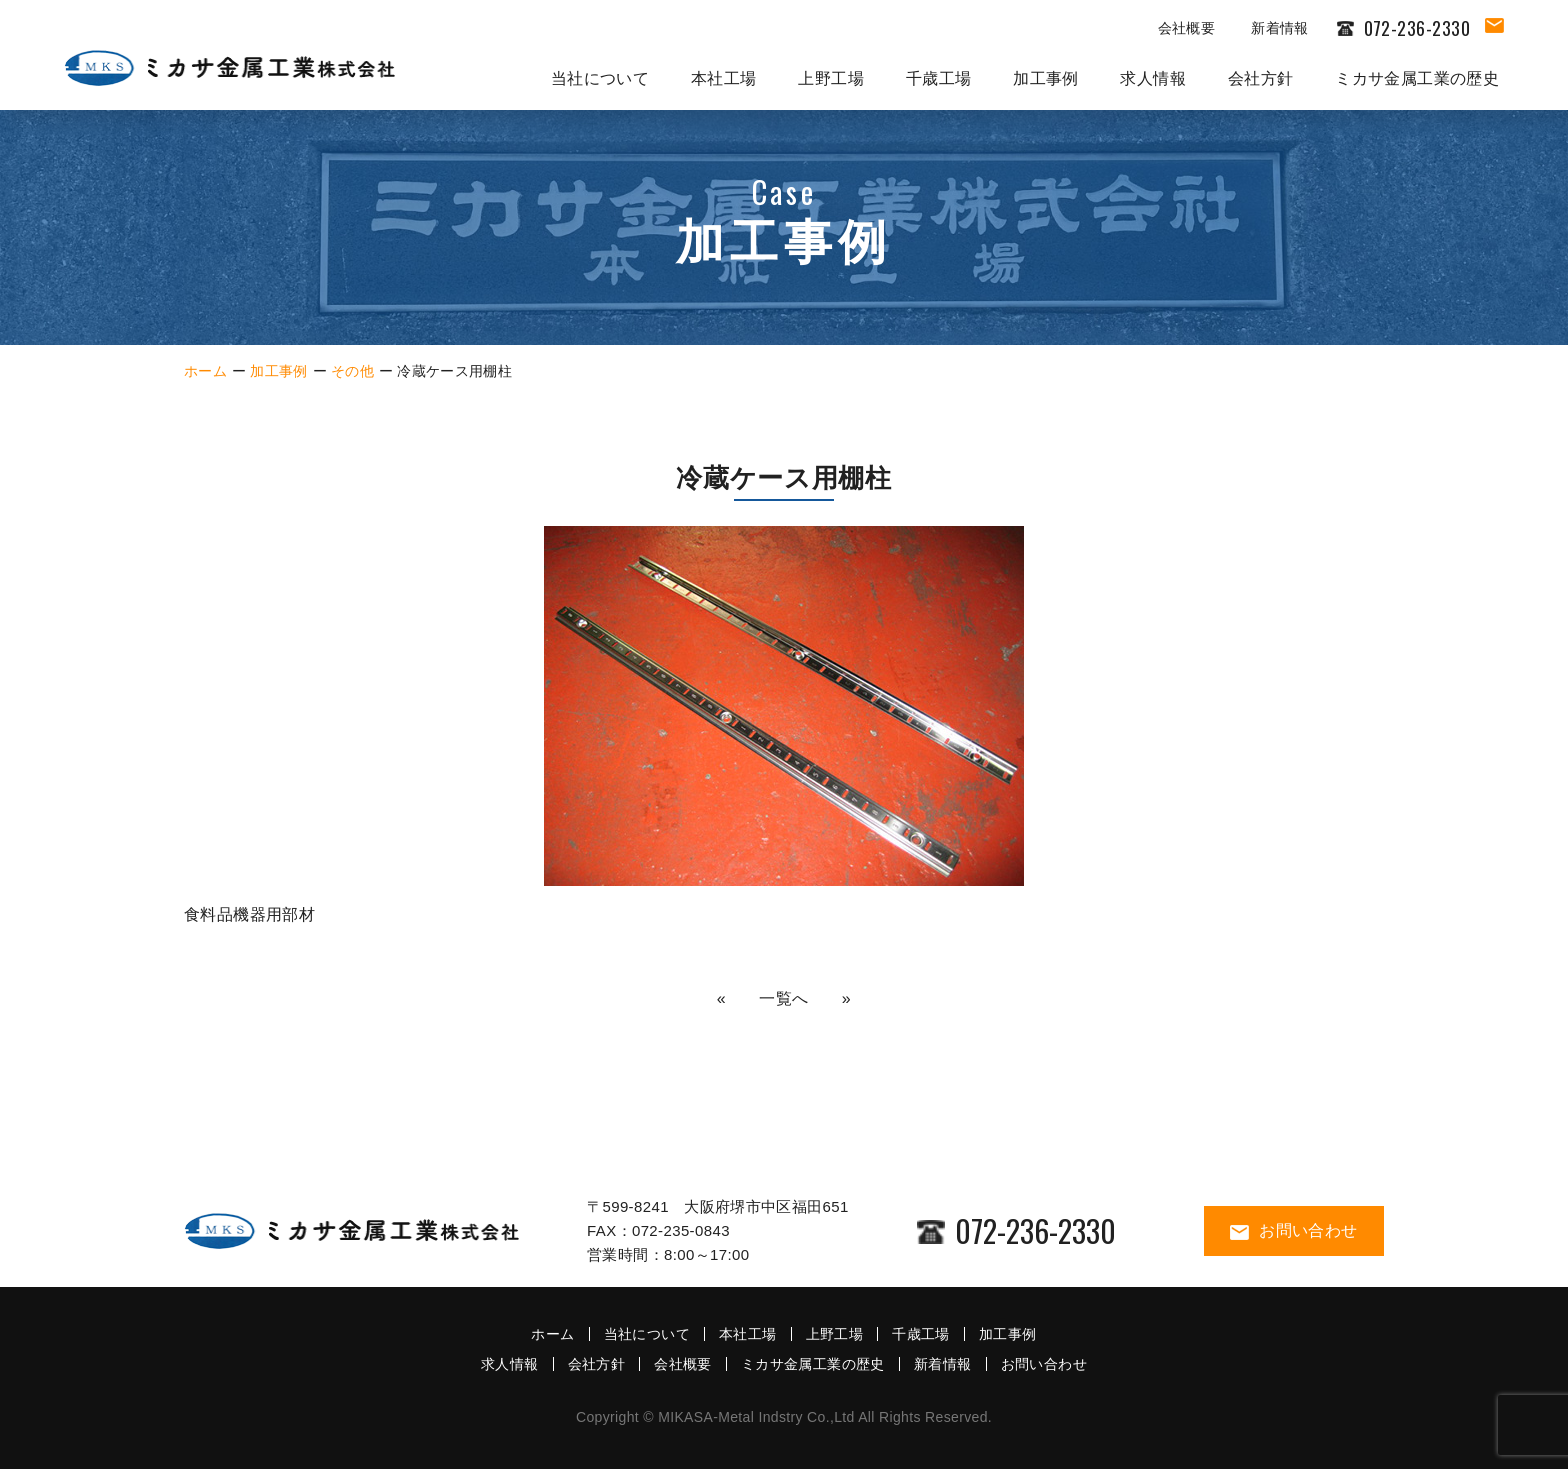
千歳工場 (939, 79)
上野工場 (831, 79)
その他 (352, 371)
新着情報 (1279, 28)
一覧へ (784, 998)
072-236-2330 (1016, 1230)
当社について (600, 79)
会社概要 (1186, 28)
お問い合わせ (1293, 1230)
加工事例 (1046, 79)
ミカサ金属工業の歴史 (1417, 79)
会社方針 (1261, 79)
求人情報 (1153, 79)
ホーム (205, 371)
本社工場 (724, 79)
